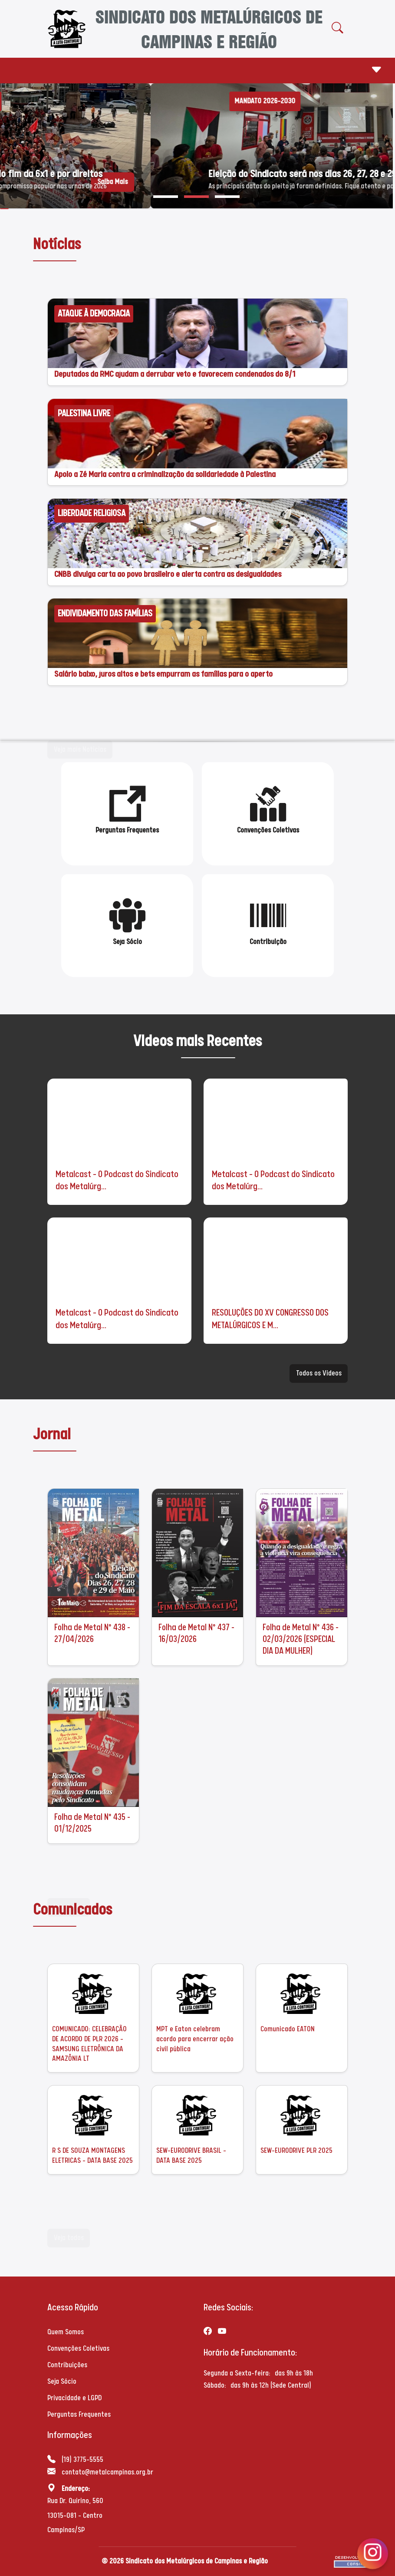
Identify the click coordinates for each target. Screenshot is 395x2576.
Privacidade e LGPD (74, 2398)
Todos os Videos (319, 1373)
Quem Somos (65, 2332)
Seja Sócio (61, 2381)
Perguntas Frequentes (79, 2414)
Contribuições (67, 2365)
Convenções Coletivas (78, 2348)
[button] (165, 196)
